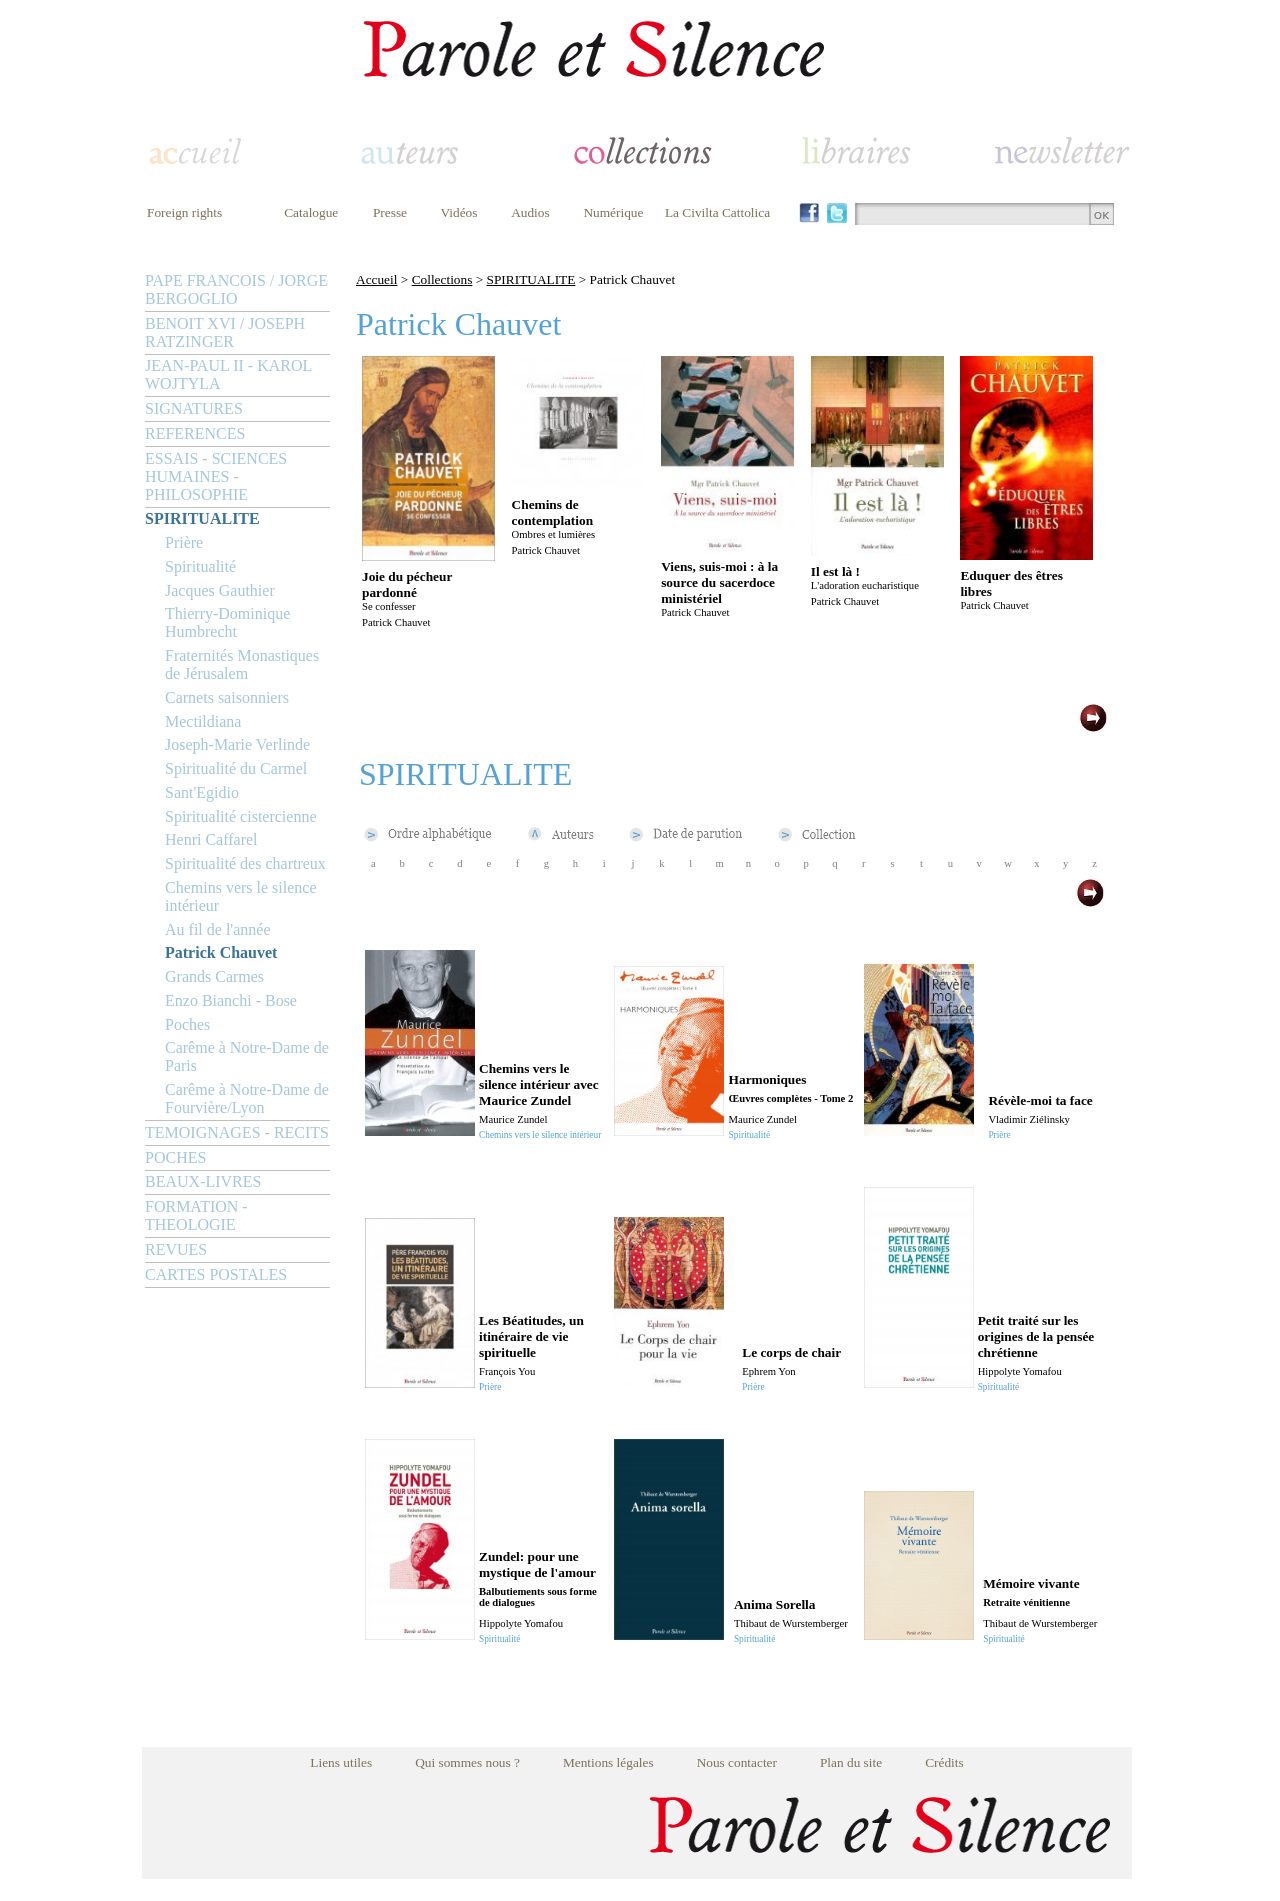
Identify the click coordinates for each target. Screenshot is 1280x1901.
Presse (390, 212)
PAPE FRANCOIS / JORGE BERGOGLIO (236, 289)
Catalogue (311, 212)
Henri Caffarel (211, 839)
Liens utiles (341, 1762)
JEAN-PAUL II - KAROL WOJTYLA (228, 374)
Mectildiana (203, 721)
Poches (187, 1024)
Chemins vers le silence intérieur (241, 896)
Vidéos (459, 212)
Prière (184, 542)
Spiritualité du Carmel (236, 768)
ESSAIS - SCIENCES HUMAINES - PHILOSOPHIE (216, 476)
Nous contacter (737, 1762)
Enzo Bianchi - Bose (231, 1000)
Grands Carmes (214, 976)
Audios (530, 212)
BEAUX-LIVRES (203, 1181)
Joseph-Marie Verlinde (237, 744)
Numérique (613, 212)
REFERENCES (195, 433)
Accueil (376, 279)
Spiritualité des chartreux (245, 863)
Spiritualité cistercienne (241, 816)
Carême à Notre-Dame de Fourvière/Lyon (247, 1098)
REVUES (176, 1249)
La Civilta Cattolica (717, 212)
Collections (442, 279)
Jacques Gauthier (220, 590)
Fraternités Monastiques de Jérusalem (242, 664)
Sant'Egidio (202, 792)
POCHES (175, 1157)
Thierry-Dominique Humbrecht (227, 622)
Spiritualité (200, 566)
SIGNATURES (194, 408)
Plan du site (851, 1762)
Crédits (944, 1762)
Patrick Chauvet (221, 952)
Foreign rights (184, 212)
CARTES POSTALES (216, 1274)
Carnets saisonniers (227, 697)
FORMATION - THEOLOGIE (196, 1215)
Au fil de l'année (218, 929)
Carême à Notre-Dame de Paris (247, 1056)
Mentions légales (608, 1762)
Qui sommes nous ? (467, 1762)
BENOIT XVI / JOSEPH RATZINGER (225, 332)
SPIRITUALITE (202, 518)
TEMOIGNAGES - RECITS (237, 1132)
